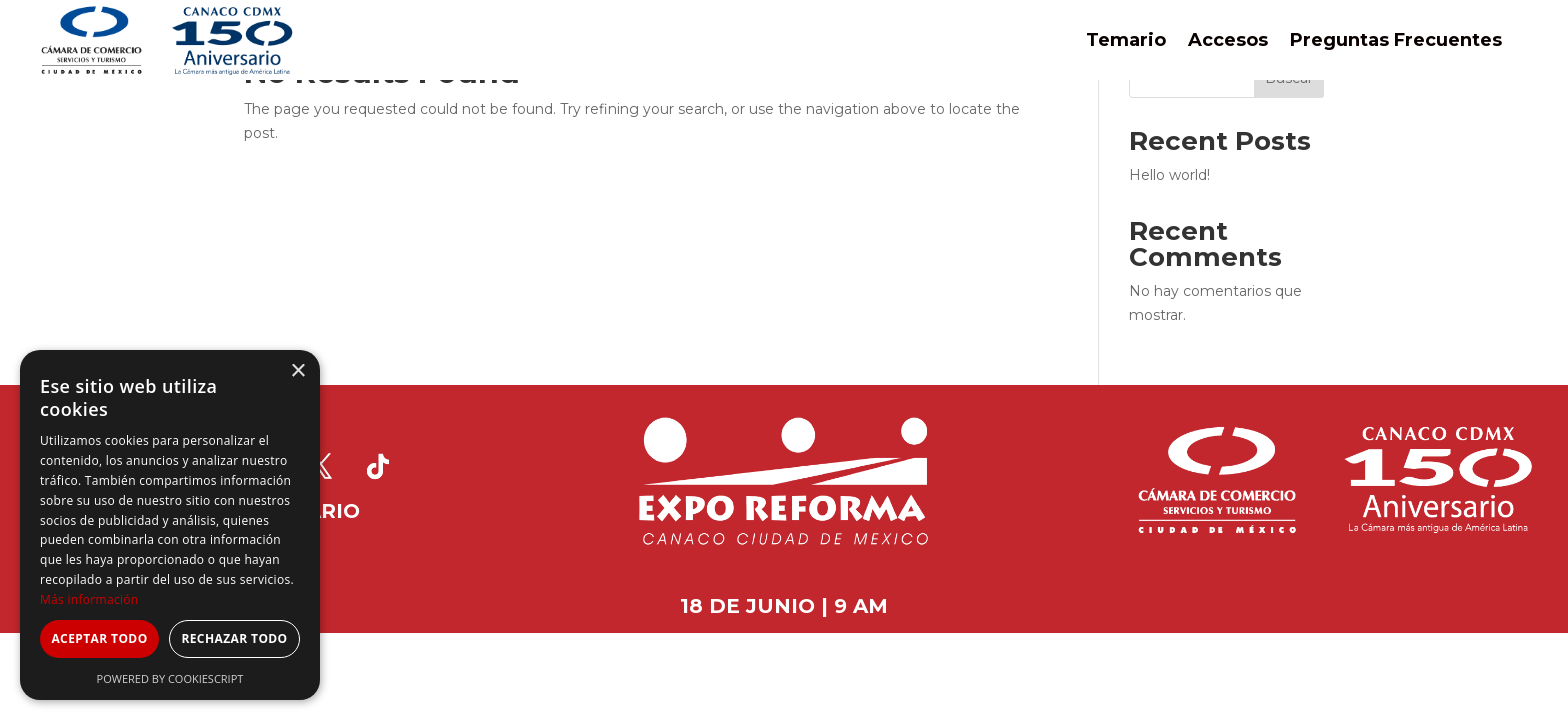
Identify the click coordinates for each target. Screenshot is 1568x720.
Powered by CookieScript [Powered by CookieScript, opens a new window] (170, 678)
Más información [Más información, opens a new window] (89, 599)
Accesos (1228, 40)
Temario (1126, 40)
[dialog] (170, 525)
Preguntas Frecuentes (1396, 40)
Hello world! (1169, 175)
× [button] (297, 371)
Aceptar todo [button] (99, 638)
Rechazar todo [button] (234, 638)
